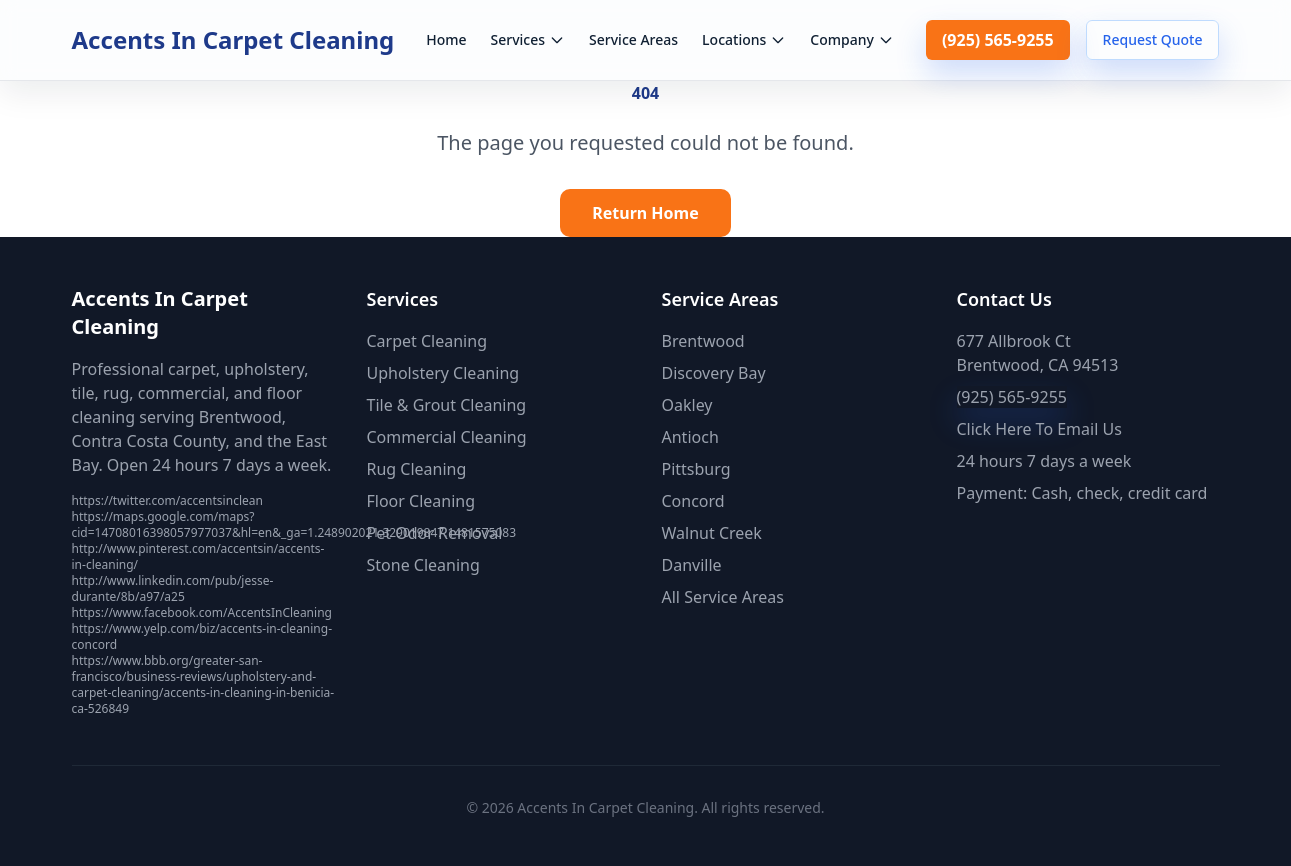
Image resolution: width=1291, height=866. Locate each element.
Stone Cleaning (423, 565)
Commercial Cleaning (447, 437)
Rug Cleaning (417, 469)
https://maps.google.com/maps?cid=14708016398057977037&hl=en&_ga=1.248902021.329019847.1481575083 (294, 524)
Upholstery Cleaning (443, 373)
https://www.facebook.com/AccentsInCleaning (202, 612)
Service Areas (633, 39)
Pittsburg (696, 469)
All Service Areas (723, 597)
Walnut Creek (712, 533)
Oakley (687, 405)
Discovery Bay (714, 373)
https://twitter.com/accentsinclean (167, 500)
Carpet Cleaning (427, 341)
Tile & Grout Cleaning (447, 405)
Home (446, 39)
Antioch (690, 437)
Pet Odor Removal (435, 533)
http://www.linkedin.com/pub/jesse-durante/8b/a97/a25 (173, 588)
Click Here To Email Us (1039, 429)
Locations (744, 39)
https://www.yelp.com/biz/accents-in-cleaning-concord (202, 636)
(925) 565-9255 (998, 40)
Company (852, 39)
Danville (692, 565)
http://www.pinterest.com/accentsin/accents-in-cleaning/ (198, 556)
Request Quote (1153, 39)
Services (528, 39)
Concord (693, 501)
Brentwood (703, 341)
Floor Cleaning (421, 501)
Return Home (645, 213)
